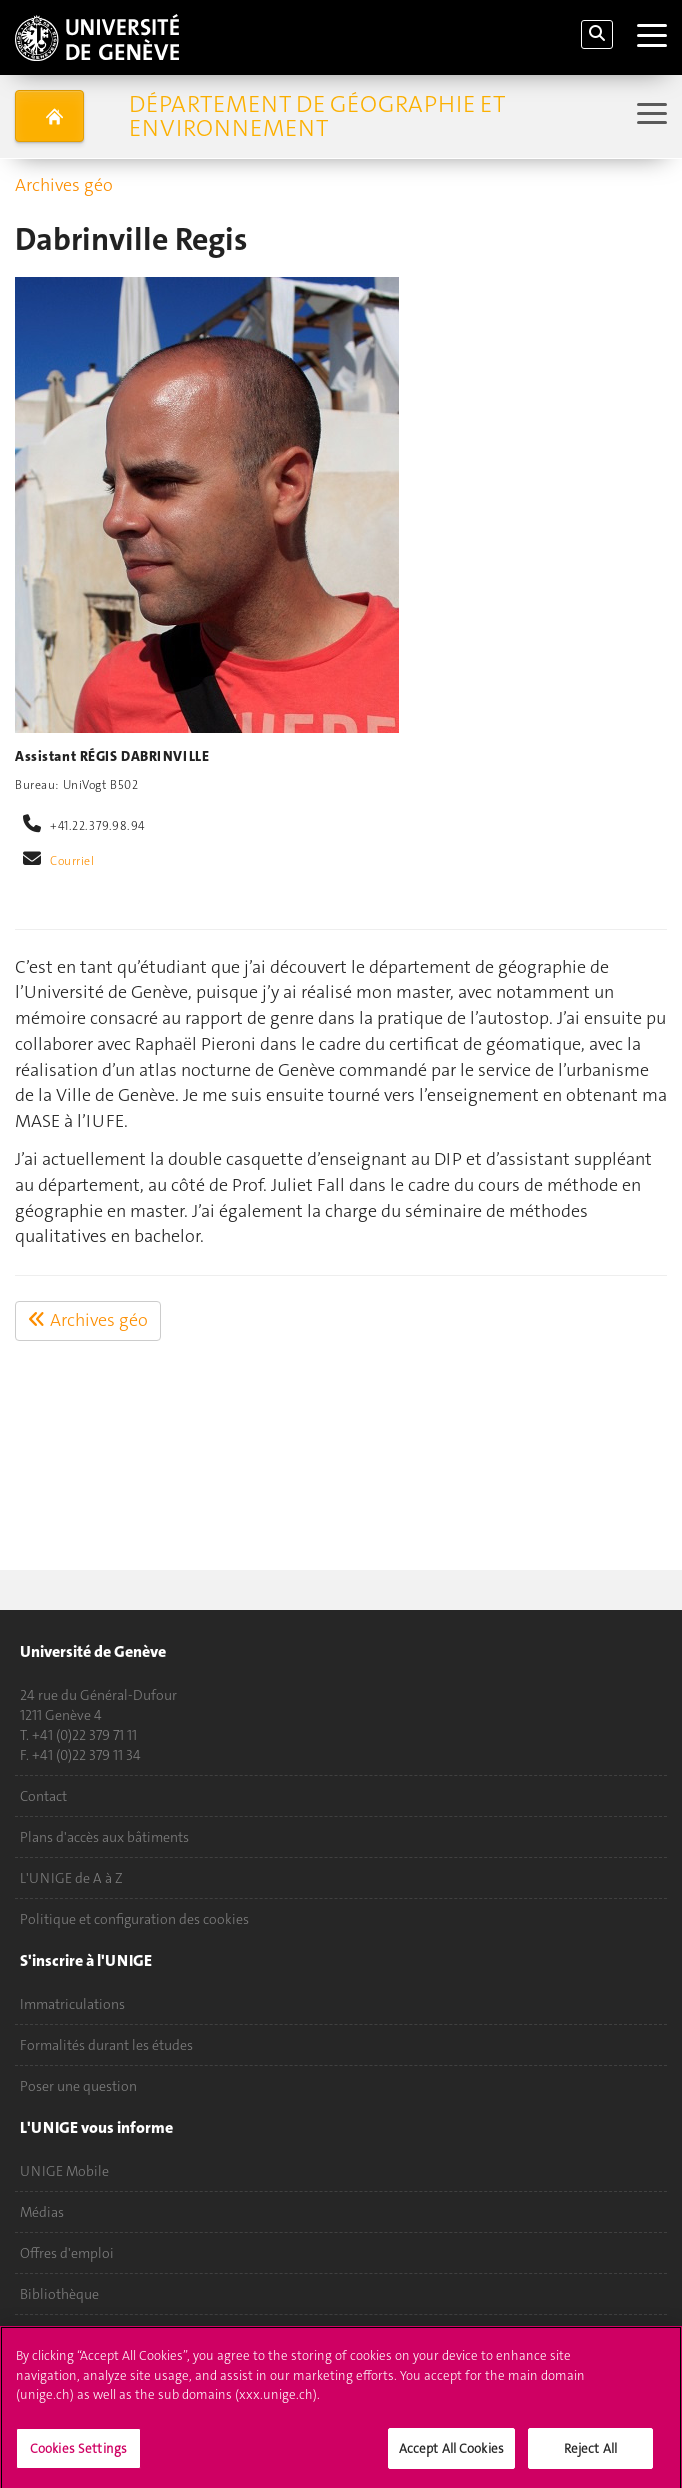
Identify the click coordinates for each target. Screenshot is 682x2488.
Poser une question (78, 2086)
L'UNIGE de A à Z (71, 1878)
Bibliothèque (59, 2294)
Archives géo (64, 185)
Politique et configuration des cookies (134, 1919)
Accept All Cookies (451, 2455)
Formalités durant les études (106, 2045)
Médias (42, 2212)
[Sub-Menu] (649, 115)
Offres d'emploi (67, 2253)
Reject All (590, 2455)
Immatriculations (72, 2004)
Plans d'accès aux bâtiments (104, 1837)
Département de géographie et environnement (317, 116)
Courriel (72, 861)
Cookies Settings (78, 2455)
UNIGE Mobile (64, 2171)
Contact (43, 1796)
